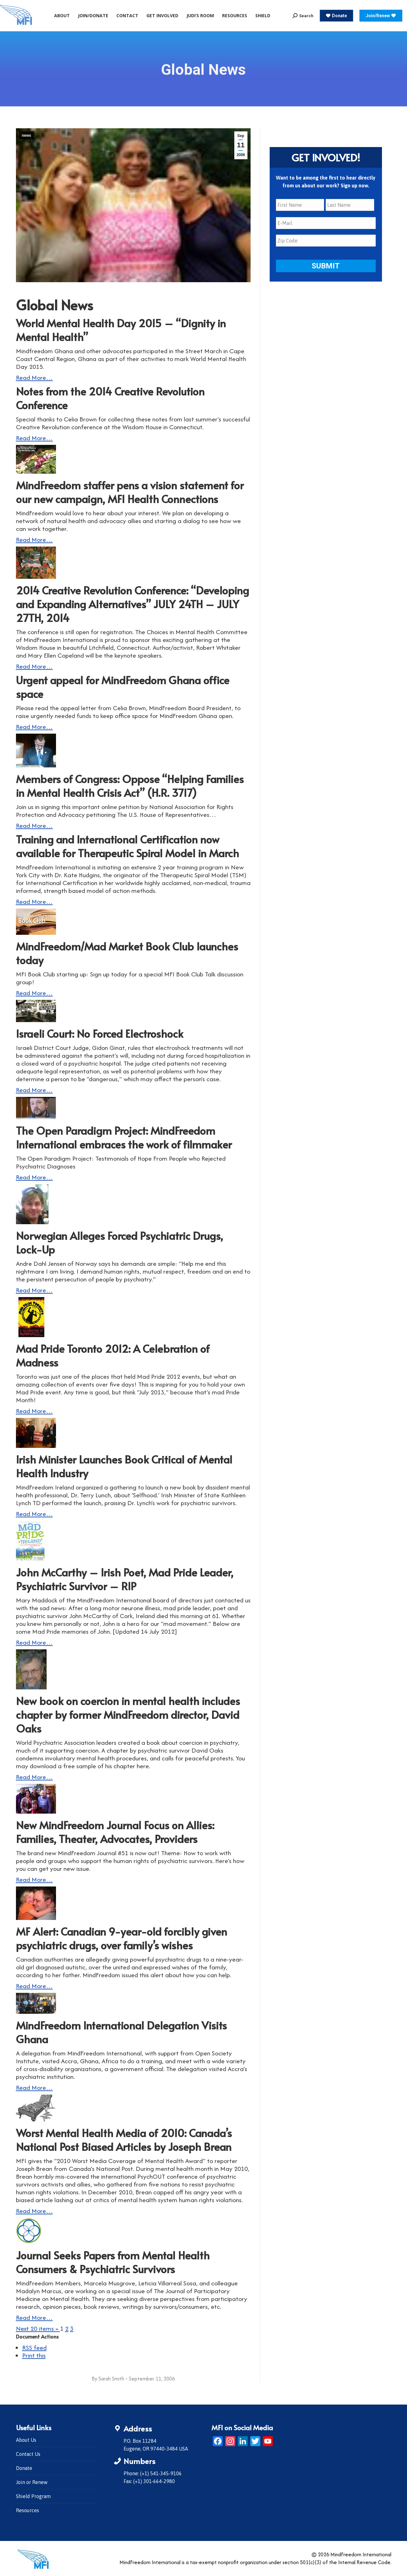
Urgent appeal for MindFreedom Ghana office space (122, 687)
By (108, 2378)
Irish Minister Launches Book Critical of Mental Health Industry (124, 1466)
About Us (26, 2440)
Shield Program (33, 2496)
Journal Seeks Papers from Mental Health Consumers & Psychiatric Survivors (113, 2262)
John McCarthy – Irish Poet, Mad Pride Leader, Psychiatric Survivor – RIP (124, 1579)
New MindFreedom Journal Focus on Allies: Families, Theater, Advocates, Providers (115, 1832)
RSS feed (34, 2347)
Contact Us (28, 2454)
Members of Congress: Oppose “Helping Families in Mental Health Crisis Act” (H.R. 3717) (130, 785)
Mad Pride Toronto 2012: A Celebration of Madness (113, 1355)
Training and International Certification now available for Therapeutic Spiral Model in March (127, 846)
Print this (34, 2355)
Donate (24, 2468)
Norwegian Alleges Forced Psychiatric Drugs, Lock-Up (119, 1242)
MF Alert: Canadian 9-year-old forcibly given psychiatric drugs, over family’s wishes (121, 1938)
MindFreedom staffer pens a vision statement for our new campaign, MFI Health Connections (130, 492)
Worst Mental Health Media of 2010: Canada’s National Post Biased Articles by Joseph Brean (124, 2139)
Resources (27, 2510)
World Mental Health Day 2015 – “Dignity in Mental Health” (121, 330)
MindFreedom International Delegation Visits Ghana (121, 2032)
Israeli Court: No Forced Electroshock (99, 1033)
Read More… (34, 377)
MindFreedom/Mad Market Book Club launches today (127, 953)
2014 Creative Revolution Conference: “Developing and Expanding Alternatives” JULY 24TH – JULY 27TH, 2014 (132, 604)
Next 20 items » (38, 2328)
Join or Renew (32, 2482)
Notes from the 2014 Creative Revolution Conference (110, 398)
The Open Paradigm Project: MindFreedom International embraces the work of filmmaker (124, 1137)
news (26, 135)
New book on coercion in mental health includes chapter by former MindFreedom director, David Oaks (128, 1714)
